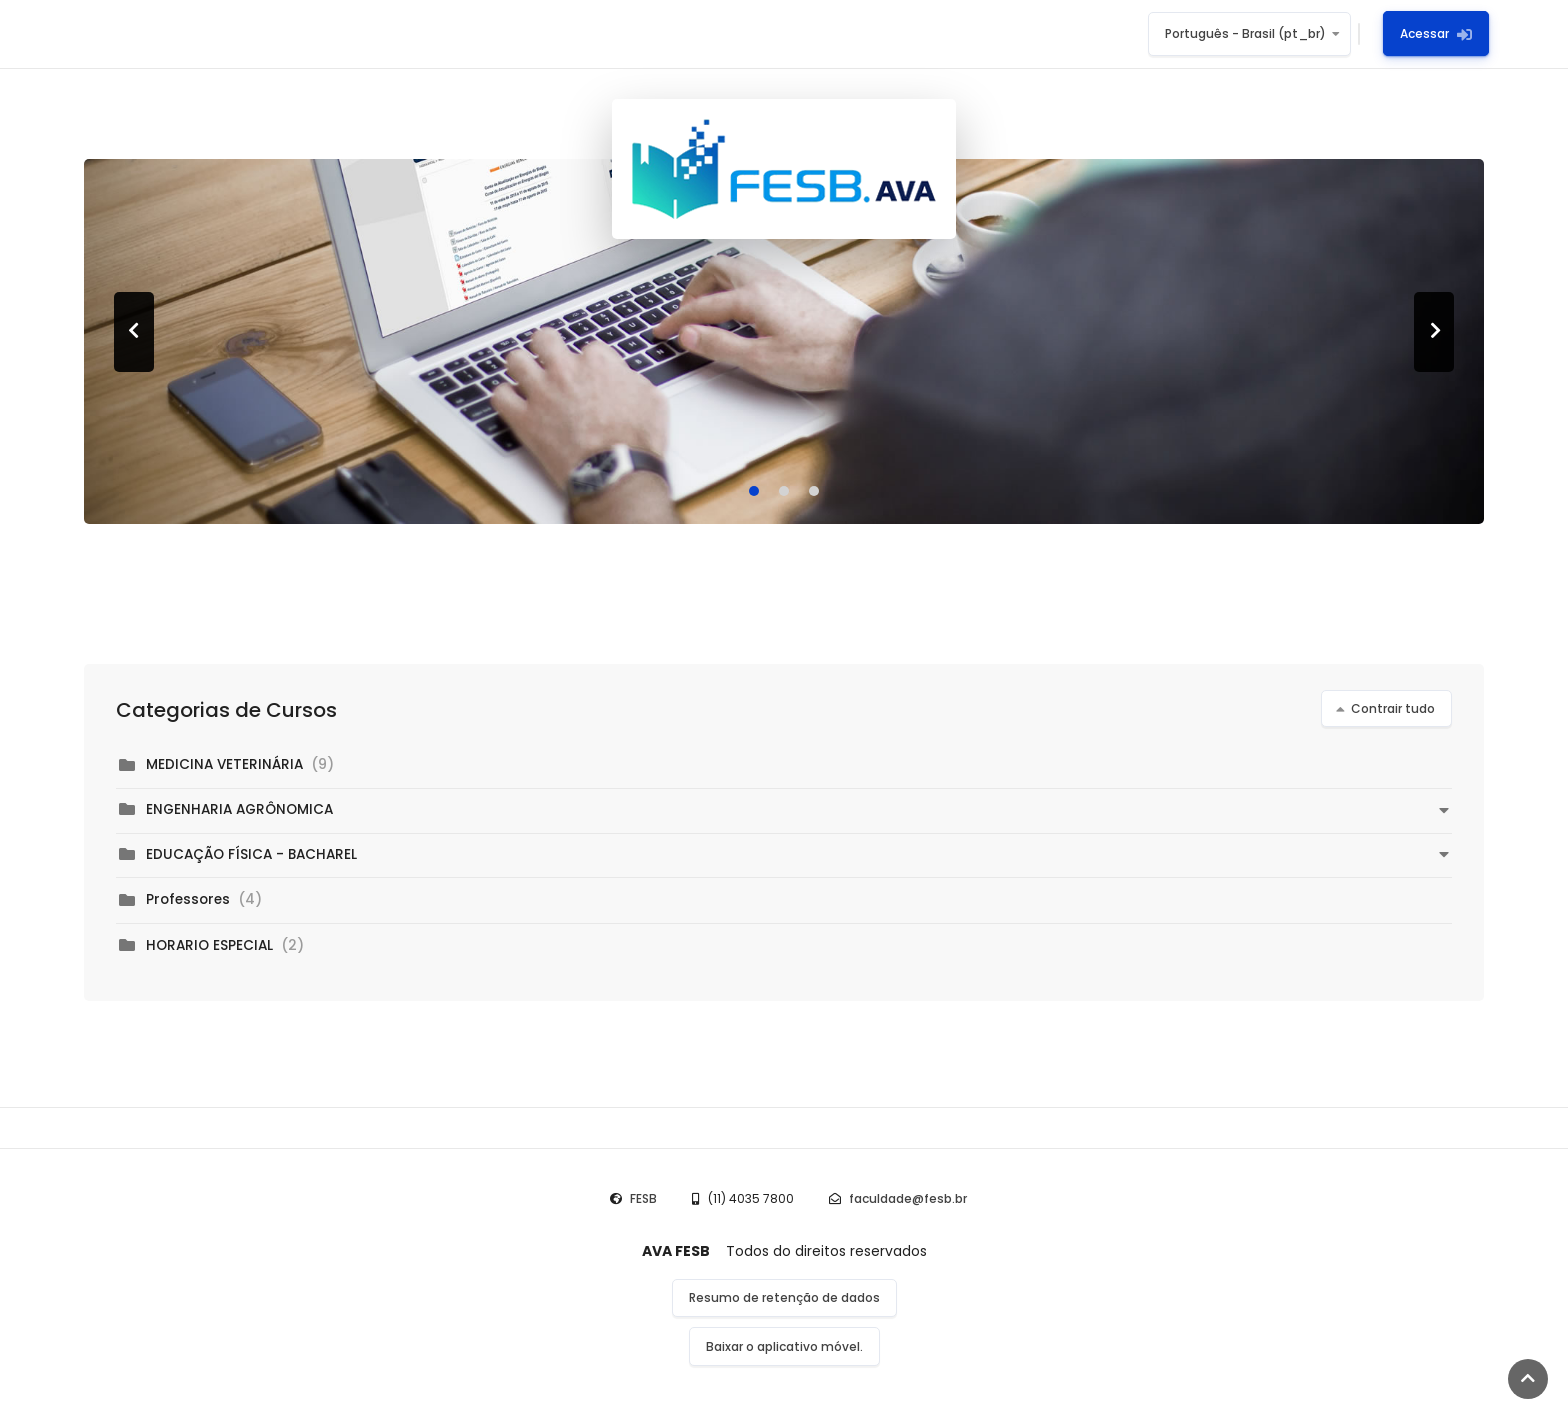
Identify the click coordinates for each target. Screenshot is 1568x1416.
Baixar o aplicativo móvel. (784, 1346)
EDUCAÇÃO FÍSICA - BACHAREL (251, 854)
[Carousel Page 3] (814, 491)
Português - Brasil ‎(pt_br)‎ (1245, 33)
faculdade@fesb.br (908, 1198)
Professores (188, 899)
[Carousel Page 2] (784, 491)
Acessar (1436, 33)
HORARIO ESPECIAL (211, 945)
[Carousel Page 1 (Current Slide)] (754, 491)
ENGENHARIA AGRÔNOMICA (239, 809)
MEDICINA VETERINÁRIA (224, 764)
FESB (643, 1198)
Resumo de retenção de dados (784, 1297)
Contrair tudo (1393, 708)
